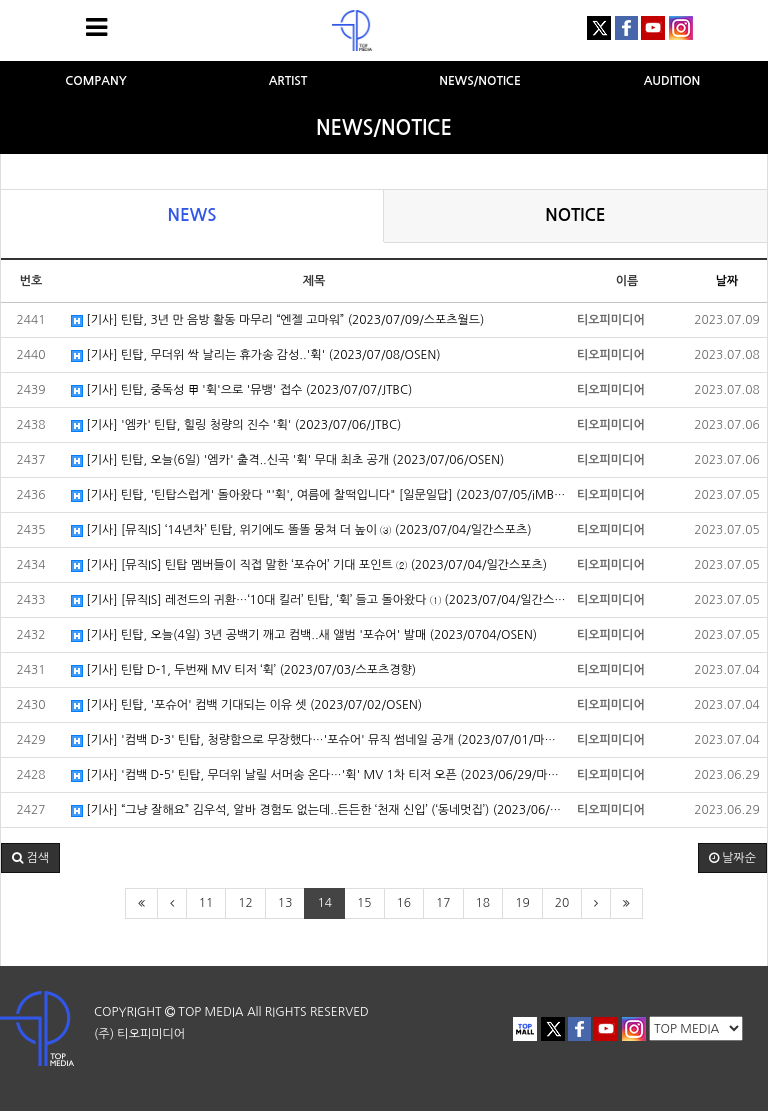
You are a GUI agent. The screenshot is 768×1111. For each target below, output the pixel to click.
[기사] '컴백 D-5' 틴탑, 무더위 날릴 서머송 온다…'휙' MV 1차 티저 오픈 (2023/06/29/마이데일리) (319, 775)
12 (245, 903)
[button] (30, 858)
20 (562, 903)
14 (324, 903)
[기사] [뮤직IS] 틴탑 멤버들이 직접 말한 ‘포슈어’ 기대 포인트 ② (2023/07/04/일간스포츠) (309, 565)
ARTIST (288, 81)
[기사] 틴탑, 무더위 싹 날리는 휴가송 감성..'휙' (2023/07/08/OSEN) (256, 355)
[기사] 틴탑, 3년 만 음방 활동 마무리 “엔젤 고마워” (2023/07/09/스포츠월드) (277, 320)
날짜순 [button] (732, 858)
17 (443, 903)
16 (404, 903)
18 (483, 903)
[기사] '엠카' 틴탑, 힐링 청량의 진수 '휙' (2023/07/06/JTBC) (236, 425)
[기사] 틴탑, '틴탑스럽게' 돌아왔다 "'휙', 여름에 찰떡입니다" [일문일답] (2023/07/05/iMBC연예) (319, 495)
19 (522, 903)
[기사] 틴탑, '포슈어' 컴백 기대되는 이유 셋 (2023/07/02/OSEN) (246, 705)
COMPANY (96, 81)
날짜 (727, 281)
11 (206, 903)
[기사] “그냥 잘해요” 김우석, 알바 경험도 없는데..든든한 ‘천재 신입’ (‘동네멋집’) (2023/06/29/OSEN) (319, 810)
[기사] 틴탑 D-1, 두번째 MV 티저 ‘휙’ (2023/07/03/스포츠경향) (243, 670)
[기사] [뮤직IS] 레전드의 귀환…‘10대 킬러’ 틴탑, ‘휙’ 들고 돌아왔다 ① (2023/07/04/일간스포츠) (319, 600)
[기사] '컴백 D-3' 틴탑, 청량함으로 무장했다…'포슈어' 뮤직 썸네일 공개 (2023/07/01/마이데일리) (319, 740)
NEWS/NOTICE (480, 81)
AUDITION (672, 81)
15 (364, 903)
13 (285, 903)
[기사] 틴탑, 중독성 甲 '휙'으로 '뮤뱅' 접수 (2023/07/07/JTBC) (241, 390)
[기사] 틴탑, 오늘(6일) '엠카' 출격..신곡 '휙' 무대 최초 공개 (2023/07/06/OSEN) (287, 460)
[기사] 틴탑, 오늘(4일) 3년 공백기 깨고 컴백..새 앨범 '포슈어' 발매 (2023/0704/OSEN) (304, 635)
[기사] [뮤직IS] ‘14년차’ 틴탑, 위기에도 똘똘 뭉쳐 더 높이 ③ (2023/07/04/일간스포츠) (301, 530)
